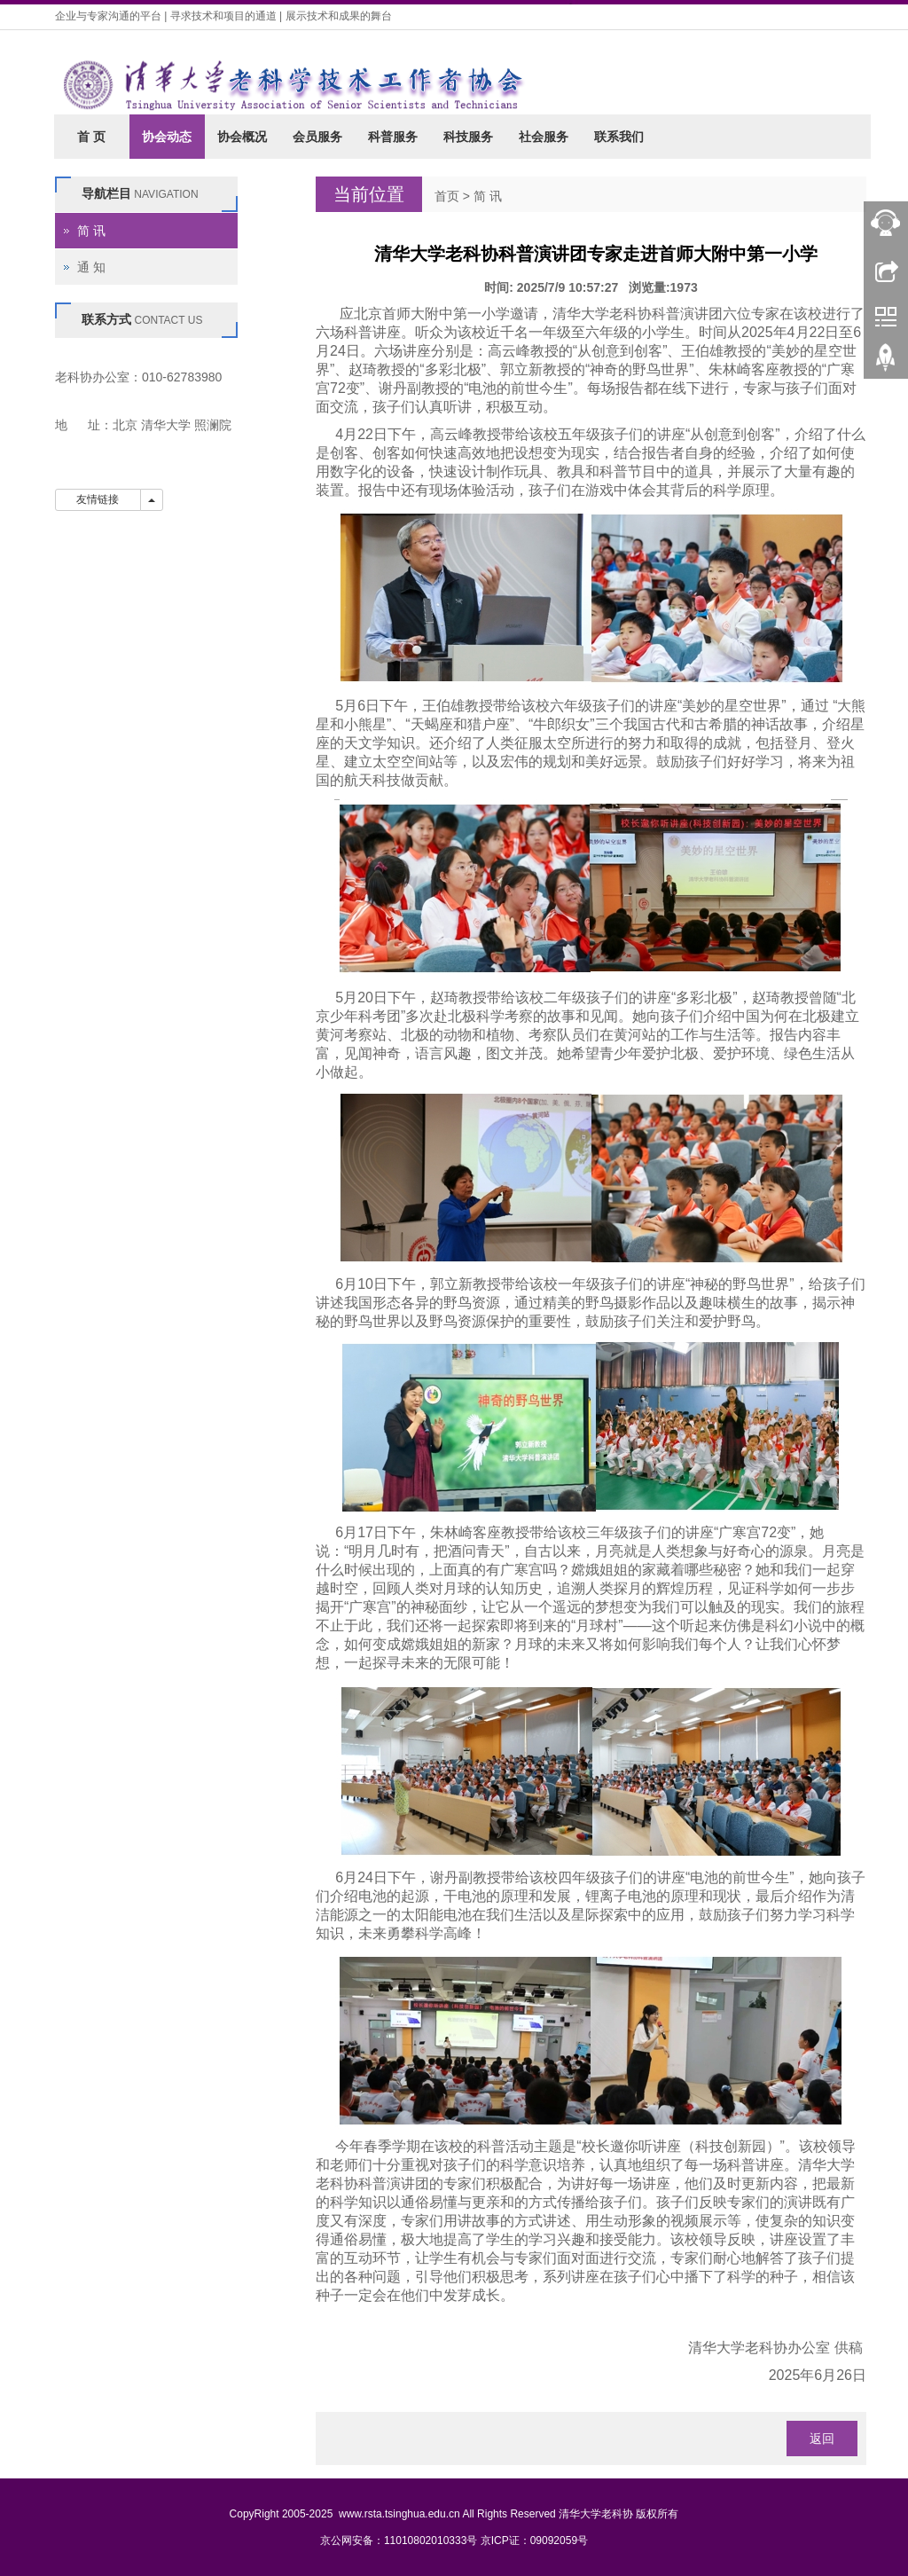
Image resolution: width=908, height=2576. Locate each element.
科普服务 (393, 137)
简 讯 (488, 196)
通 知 (91, 267)
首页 (446, 196)
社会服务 (543, 137)
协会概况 (242, 137)
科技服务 (468, 137)
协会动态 (167, 137)
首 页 (91, 137)
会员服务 (317, 137)
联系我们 (619, 137)
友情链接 (98, 499)
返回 (822, 2438)
